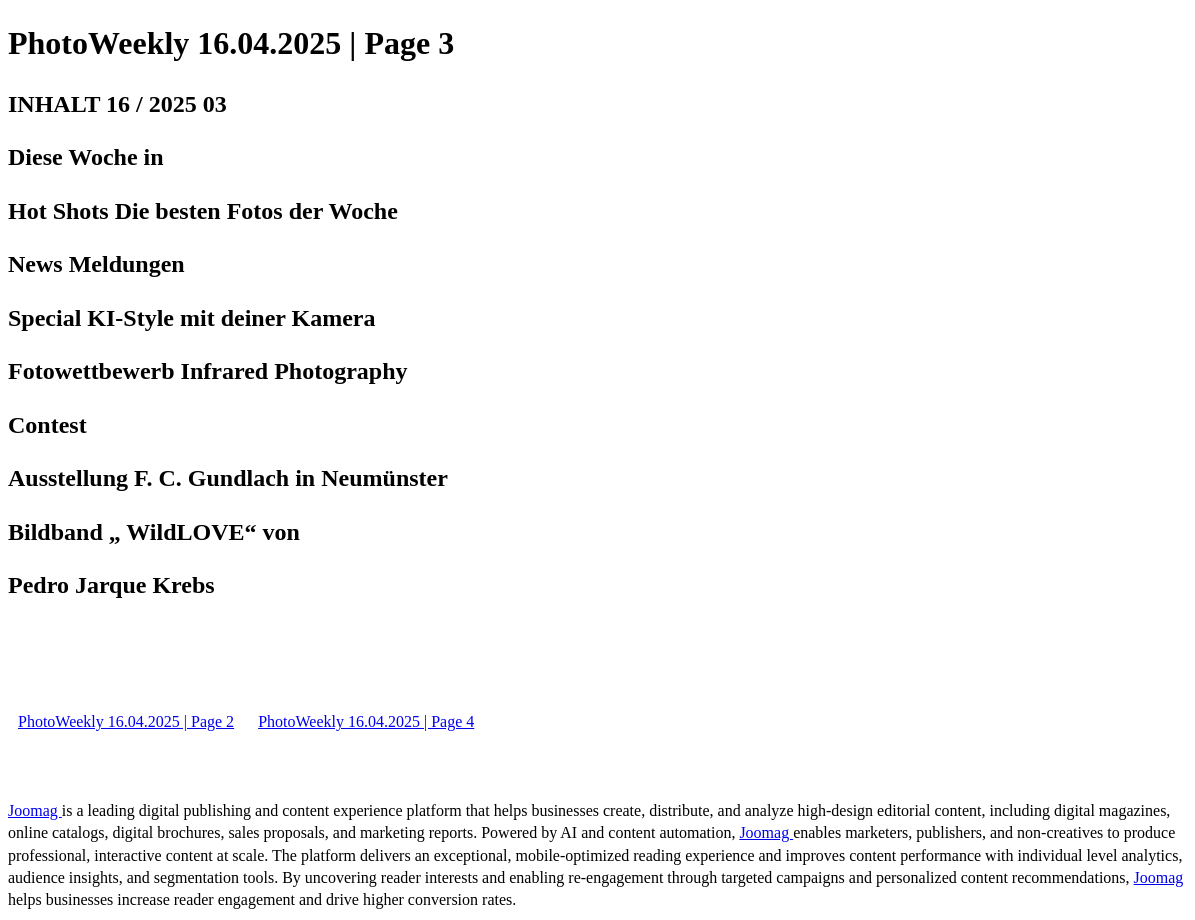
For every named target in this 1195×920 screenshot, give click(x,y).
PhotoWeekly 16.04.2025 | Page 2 (126, 721)
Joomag (35, 810)
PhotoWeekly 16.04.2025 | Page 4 (366, 721)
